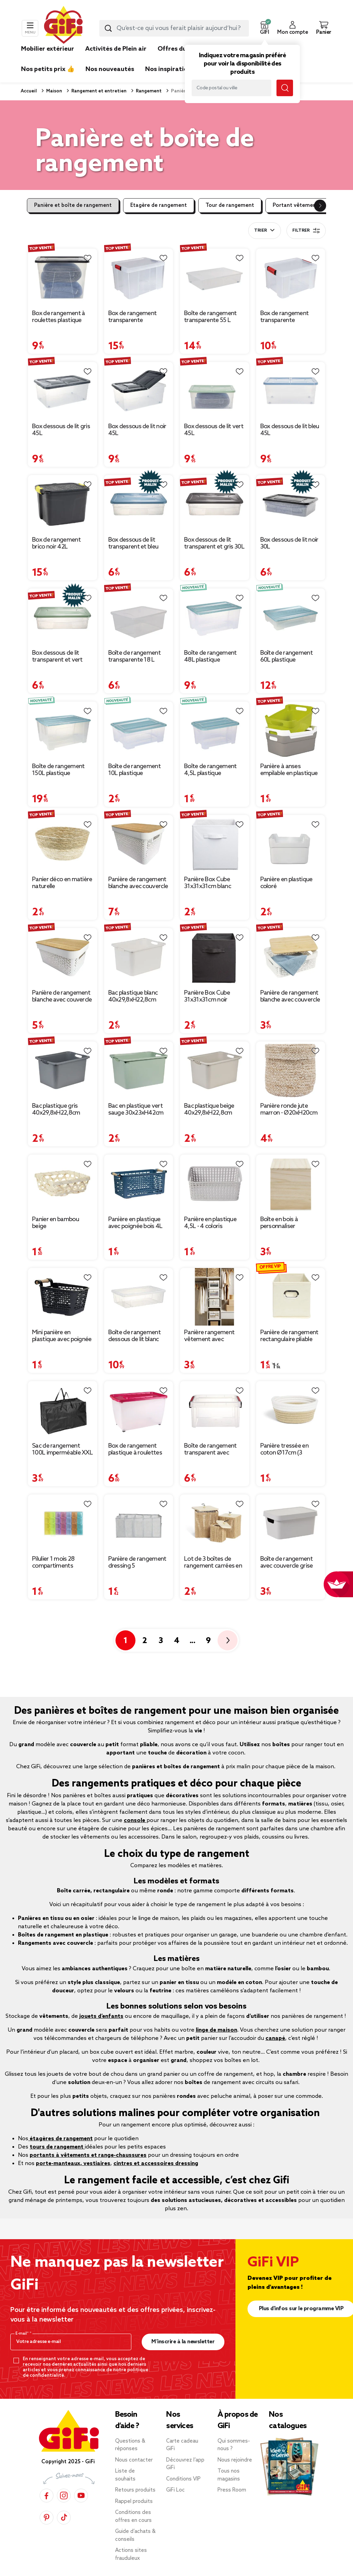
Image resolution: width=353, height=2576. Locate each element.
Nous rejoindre (235, 2460)
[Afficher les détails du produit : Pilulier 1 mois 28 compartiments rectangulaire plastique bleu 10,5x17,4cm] (62, 1523)
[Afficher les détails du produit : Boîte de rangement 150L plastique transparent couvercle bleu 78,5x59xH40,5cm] (62, 730)
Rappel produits (134, 2501)
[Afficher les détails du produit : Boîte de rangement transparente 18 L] (138, 617)
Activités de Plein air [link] (116, 49)
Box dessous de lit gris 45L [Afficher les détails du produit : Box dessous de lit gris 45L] (61, 430)
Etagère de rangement (158, 205)
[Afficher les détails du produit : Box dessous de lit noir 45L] (138, 391)
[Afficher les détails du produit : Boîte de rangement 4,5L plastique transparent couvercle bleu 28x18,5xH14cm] (214, 730)
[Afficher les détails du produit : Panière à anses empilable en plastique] (290, 730)
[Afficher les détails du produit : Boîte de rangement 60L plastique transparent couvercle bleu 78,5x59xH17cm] (290, 617)
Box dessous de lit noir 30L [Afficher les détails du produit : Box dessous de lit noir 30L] (289, 543)
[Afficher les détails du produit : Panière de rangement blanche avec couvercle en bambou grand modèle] (138, 844)
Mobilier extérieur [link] (47, 49)
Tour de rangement (229, 205)
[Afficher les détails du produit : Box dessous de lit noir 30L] (290, 504)
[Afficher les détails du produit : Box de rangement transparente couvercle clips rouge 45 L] (138, 277)
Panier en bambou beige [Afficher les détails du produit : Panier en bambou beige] (55, 1223)
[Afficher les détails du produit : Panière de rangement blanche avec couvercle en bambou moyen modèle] (62, 957)
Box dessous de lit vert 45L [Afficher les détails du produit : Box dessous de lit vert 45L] (213, 430)
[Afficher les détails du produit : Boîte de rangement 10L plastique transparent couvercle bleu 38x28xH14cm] (138, 730)
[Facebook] (46, 2495)
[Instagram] (64, 2495)
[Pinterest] (46, 2517)
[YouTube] (81, 2495)
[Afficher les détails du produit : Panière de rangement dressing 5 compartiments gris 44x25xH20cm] (138, 1523)
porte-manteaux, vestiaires (73, 2163)
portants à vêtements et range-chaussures (88, 2155)
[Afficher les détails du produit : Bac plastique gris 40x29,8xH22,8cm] (62, 1070)
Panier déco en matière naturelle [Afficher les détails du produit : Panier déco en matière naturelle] (62, 883)
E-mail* (23, 2333)
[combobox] (174, 28)
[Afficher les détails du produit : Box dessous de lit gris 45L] (62, 391)
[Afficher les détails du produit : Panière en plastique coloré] (290, 844)
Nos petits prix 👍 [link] (47, 69)
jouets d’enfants (101, 2016)
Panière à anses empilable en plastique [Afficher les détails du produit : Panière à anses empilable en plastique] (289, 770)
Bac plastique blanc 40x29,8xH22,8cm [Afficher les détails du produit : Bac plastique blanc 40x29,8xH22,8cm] (133, 996)
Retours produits (135, 2490)
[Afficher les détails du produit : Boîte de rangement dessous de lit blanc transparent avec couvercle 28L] (138, 1297)
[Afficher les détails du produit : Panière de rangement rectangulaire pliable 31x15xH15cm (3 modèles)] (290, 1297)
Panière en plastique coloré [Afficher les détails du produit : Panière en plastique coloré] (286, 883)
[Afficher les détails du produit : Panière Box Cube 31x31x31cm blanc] (214, 844)
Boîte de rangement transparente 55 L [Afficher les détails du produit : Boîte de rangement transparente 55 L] (210, 317)
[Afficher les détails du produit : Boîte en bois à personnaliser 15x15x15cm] (290, 1183)
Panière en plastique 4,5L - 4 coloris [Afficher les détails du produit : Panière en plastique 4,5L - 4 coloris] (210, 1223)
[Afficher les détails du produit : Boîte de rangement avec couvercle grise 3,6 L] (290, 1523)
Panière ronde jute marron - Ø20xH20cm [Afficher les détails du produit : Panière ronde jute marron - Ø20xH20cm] (288, 1109)
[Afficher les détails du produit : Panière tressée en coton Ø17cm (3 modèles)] (290, 1410)
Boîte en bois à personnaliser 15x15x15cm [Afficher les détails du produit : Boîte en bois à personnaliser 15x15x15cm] (279, 1223)
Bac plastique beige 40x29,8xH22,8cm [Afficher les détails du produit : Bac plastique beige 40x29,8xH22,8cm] (209, 1109)
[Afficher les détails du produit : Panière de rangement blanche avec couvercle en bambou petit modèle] (290, 957)
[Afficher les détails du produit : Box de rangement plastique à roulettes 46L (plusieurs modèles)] (138, 1410)
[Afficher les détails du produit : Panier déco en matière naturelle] (62, 844)
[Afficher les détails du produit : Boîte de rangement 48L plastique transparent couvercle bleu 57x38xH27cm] (214, 617)
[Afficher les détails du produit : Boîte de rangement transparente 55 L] (214, 277)
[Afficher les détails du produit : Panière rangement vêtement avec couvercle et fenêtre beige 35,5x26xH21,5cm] (214, 1297)
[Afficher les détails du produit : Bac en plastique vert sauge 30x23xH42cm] (138, 1070)
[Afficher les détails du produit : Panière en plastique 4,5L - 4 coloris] (214, 1183)
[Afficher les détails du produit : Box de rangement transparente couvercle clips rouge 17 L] (290, 277)
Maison (53, 91)
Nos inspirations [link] (169, 69)
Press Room (232, 2490)
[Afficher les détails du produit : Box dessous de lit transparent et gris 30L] (214, 504)
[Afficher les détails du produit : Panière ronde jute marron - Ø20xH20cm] (290, 1070)
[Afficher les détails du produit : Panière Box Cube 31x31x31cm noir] (214, 957)
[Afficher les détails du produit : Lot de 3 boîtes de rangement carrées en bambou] (214, 1523)
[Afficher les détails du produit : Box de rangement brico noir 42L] (62, 504)
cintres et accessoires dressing (155, 2163)
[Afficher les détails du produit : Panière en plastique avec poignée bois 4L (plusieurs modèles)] (138, 1183)
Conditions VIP (183, 2479)
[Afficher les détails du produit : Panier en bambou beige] (62, 1183)
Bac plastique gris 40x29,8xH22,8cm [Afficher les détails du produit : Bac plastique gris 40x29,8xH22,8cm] (56, 1109)
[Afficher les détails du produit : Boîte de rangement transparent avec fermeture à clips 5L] (214, 1410)
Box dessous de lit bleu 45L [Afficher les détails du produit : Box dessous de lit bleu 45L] (289, 430)
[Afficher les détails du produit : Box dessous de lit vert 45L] (214, 391)
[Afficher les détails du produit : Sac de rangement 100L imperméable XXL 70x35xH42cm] (62, 1410)
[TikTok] (64, 2517)
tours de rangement (57, 2147)
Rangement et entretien (98, 91)
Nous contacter (134, 2460)
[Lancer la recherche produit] (108, 28)
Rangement (148, 91)
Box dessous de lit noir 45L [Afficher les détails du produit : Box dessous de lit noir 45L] (137, 430)
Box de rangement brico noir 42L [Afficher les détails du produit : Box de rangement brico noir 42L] (56, 543)
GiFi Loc (175, 2490)
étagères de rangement (60, 2138)
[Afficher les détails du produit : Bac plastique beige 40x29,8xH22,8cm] (214, 1070)
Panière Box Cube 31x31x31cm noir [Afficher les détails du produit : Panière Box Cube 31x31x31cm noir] (207, 996)
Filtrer (306, 230)
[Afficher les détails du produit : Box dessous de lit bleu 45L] (290, 391)
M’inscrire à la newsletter (182, 2341)
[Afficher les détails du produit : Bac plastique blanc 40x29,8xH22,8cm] (138, 957)
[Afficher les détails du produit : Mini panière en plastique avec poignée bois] (62, 1297)
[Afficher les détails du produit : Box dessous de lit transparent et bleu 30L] (138, 504)
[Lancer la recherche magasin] (284, 88)
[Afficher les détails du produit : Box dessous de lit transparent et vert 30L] (62, 617)
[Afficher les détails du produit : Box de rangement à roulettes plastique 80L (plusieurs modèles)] (62, 277)
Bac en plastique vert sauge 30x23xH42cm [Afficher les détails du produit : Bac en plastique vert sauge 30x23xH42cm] (136, 1109)
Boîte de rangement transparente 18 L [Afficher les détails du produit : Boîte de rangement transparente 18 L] (134, 656)
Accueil (29, 91)
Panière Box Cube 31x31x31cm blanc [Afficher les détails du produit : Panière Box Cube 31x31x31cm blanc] (207, 883)
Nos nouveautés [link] (109, 69)
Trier (260, 230)
